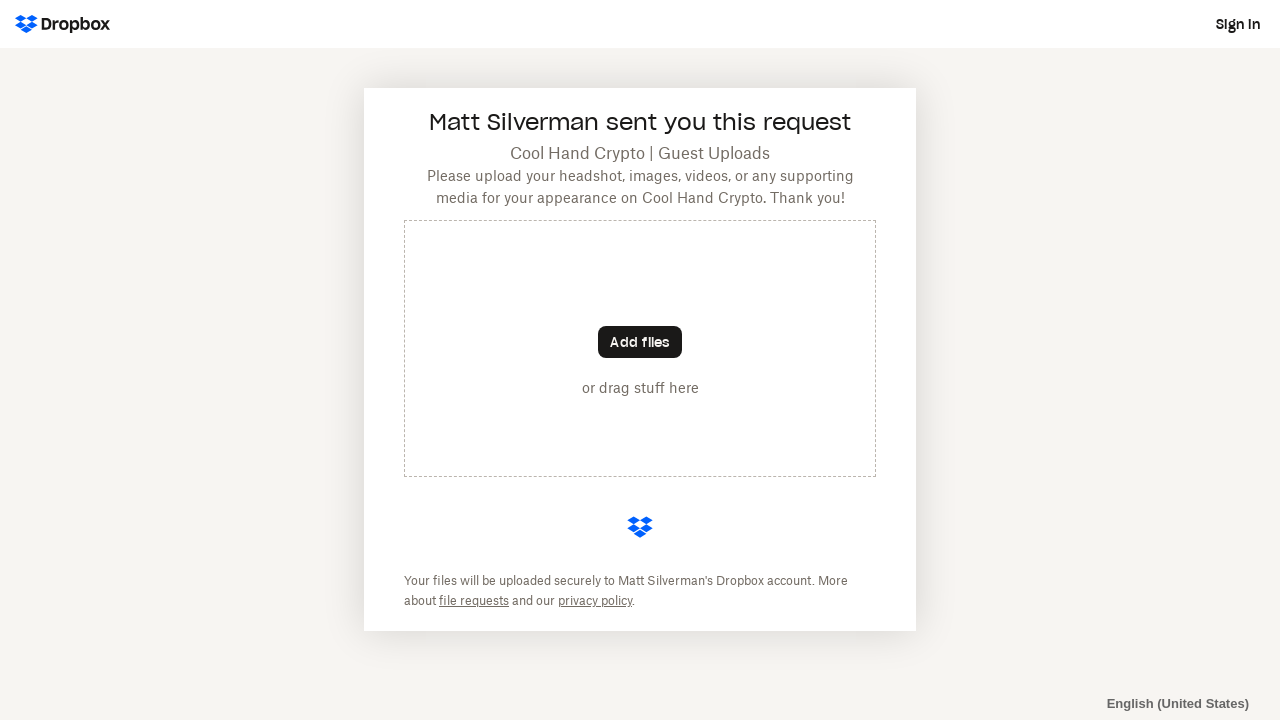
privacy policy (595, 601)
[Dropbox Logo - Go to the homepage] (62, 24)
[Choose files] (639, 342)
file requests (474, 601)
